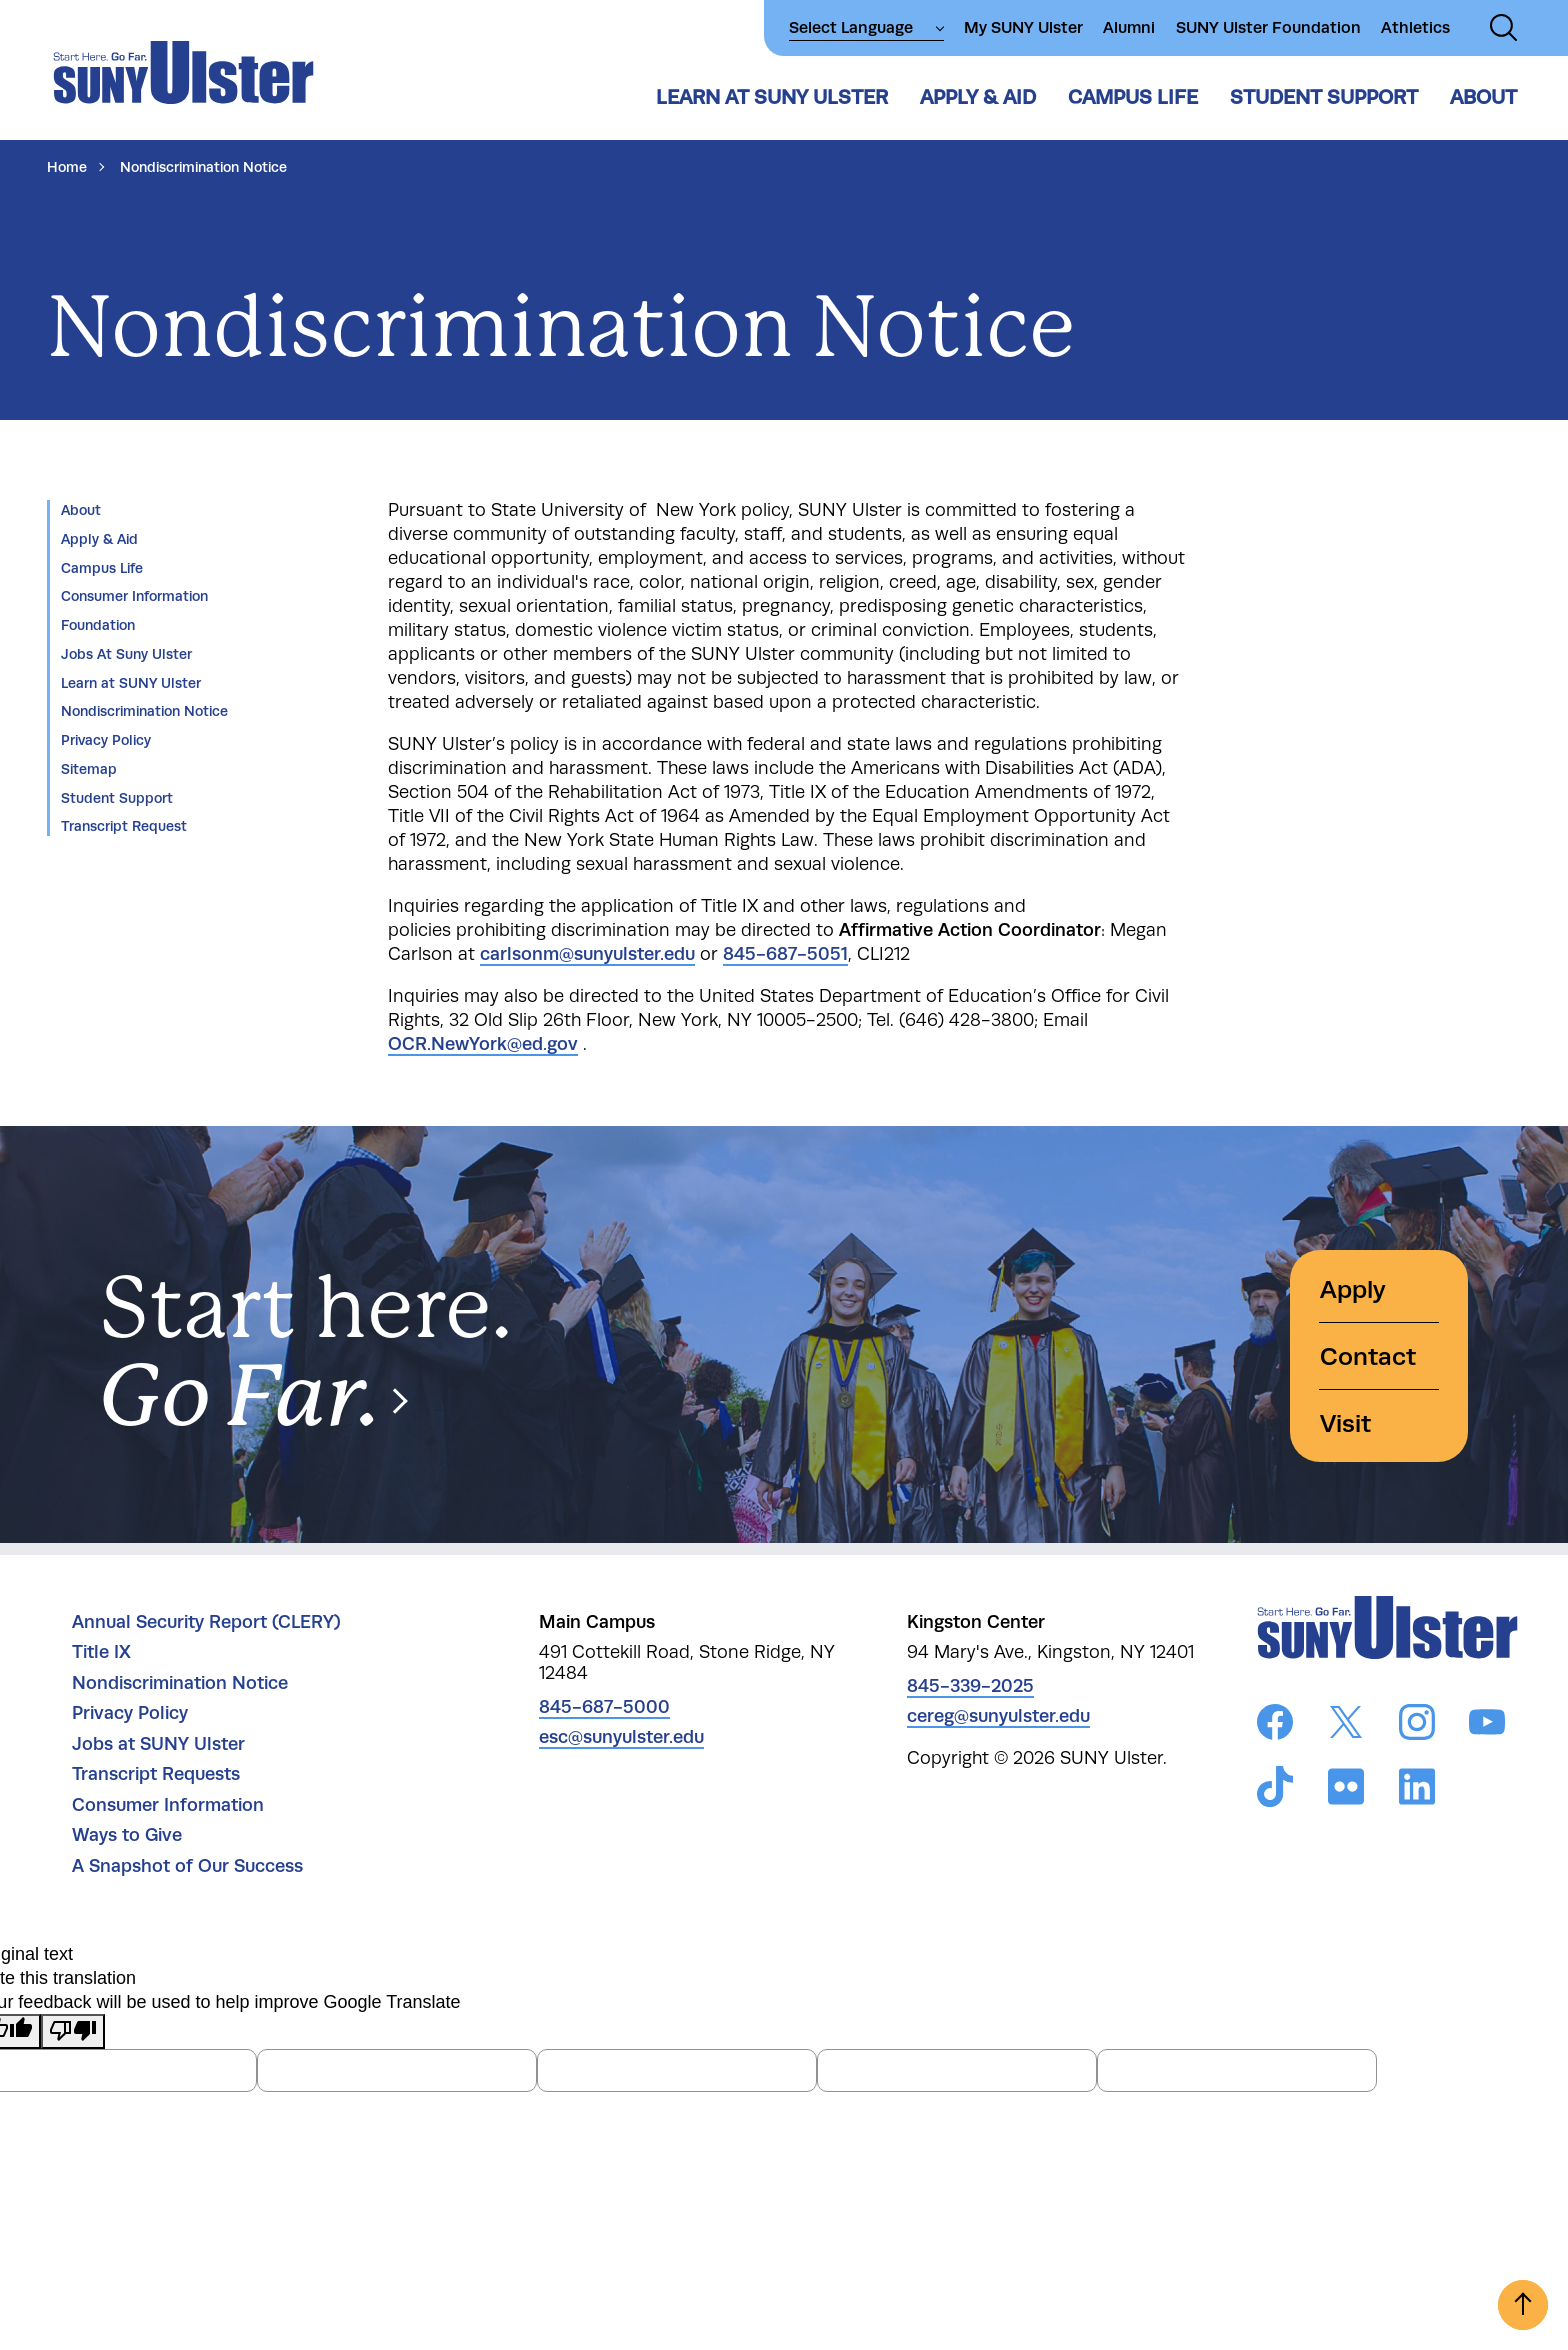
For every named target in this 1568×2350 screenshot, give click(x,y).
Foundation (98, 625)
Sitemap (89, 769)
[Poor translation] (73, 2031)
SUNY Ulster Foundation (1268, 27)
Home (67, 167)
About (1483, 97)
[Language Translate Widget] (866, 27)
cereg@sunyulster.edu (998, 1716)
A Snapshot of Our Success (187, 1866)
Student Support (1324, 97)
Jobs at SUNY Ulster (158, 1744)
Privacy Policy (106, 740)
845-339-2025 (970, 1686)
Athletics (1415, 27)
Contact (1368, 1356)
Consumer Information (134, 596)
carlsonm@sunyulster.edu (587, 954)
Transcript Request (124, 826)
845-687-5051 (785, 954)
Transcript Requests (156, 1774)
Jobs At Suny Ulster (126, 654)
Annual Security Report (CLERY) (206, 1622)
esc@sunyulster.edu (621, 1737)
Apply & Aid (978, 97)
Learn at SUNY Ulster (772, 97)
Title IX (101, 1652)
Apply (1353, 1289)
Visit (1345, 1423)
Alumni (1129, 27)
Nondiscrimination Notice (144, 711)
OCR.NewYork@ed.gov (483, 1044)
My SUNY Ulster (1023, 27)
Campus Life (1133, 97)
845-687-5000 (604, 1707)
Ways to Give (127, 1835)
